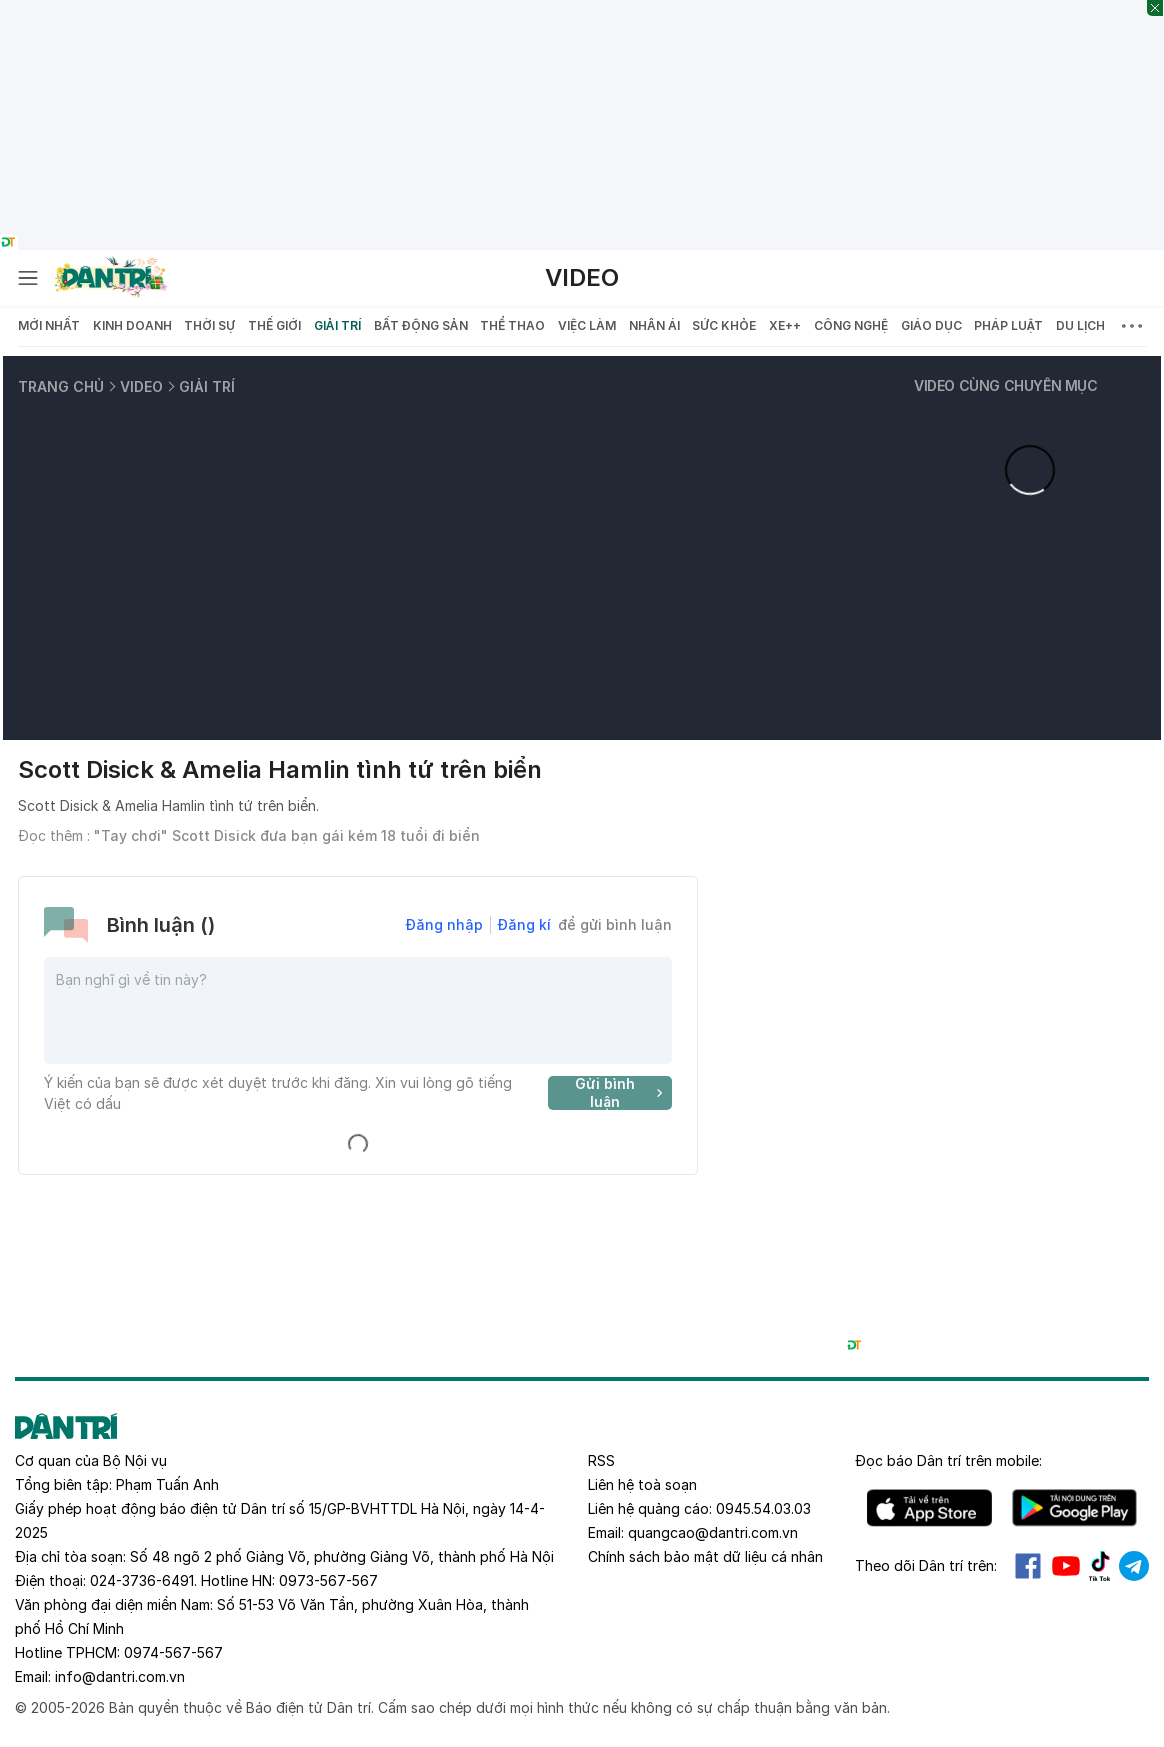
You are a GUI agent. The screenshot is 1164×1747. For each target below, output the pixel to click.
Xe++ (785, 325)
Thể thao (512, 325)
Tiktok (1100, 1566)
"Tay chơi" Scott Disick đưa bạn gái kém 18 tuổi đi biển (287, 835)
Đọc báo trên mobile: (948, 1460)
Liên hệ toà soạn (642, 1484)
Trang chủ (61, 386)
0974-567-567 (173, 1652)
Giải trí (337, 325)
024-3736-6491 (142, 1580)
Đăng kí (524, 924)
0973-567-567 (328, 1580)
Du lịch (1080, 325)
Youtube (1066, 1566)
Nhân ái (654, 325)
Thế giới (274, 325)
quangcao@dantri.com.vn (713, 1532)
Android (1074, 1508)
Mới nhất (49, 325)
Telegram (1134, 1566)
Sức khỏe (724, 325)
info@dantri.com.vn (120, 1676)
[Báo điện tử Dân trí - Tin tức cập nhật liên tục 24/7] (111, 278)
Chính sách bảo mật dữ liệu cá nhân (705, 1556)
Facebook (1028, 1566)
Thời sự (209, 325)
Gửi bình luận (621, 1093)
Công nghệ (851, 325)
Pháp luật (1008, 325)
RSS (601, 1460)
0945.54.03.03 (763, 1508)
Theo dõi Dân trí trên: (926, 1565)
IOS (929, 1508)
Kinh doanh (132, 325)
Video (582, 277)
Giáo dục (931, 325)
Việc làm (587, 325)
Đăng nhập (444, 924)
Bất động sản (421, 325)
